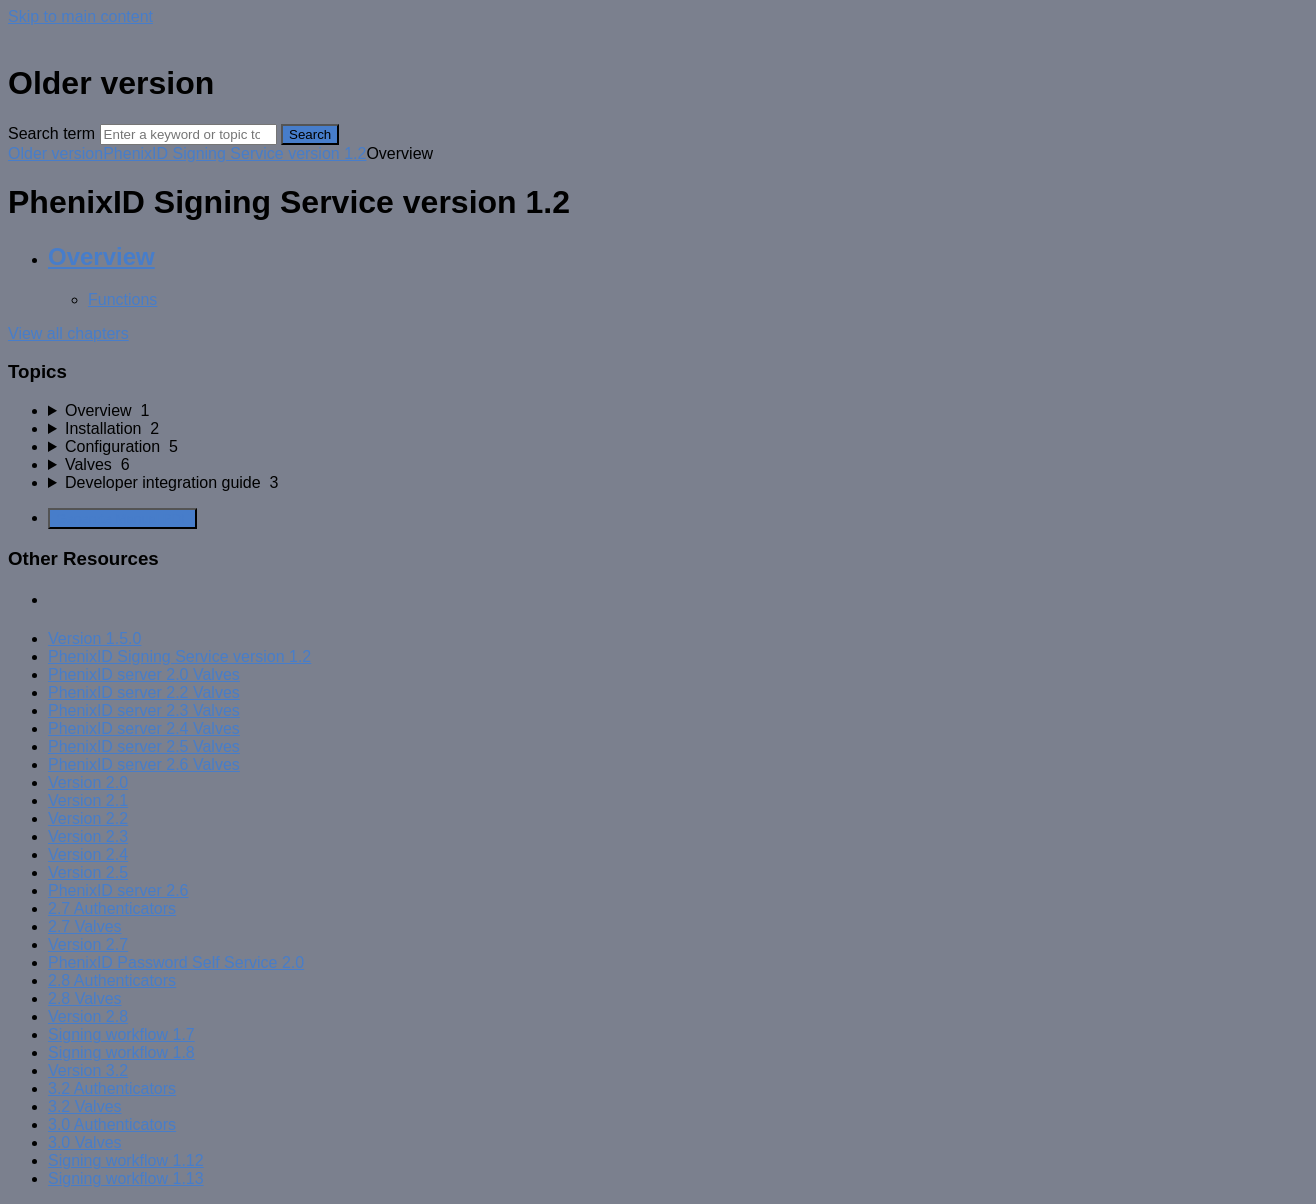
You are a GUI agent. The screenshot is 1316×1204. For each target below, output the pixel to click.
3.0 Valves (85, 1142)
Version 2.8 (88, 1016)
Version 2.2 (88, 818)
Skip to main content (80, 16)
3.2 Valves (85, 1106)
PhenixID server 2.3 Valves (144, 710)
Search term (51, 133)
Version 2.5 (88, 872)
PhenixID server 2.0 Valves (144, 674)
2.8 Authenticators (112, 980)
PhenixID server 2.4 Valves (144, 728)
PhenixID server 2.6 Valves (144, 764)
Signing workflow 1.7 (121, 1034)
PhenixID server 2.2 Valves (144, 692)
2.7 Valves (85, 926)
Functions (122, 299)
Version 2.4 (88, 854)
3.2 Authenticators (112, 1088)
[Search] (188, 134)
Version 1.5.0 (94, 638)
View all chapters (68, 333)
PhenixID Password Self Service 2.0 (176, 962)
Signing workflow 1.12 (126, 1160)
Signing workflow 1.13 (126, 1178)
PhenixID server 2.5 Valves (144, 746)
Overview (101, 256)
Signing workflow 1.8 (121, 1052)
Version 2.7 (88, 944)
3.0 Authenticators (112, 1124)
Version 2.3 (88, 836)
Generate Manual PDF (122, 518)
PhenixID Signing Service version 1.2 (234, 153)
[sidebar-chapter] (678, 411)
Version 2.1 (88, 800)
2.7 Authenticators (112, 908)
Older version (55, 153)
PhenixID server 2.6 (118, 890)
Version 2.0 (88, 782)
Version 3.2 (88, 1070)
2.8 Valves (85, 998)
